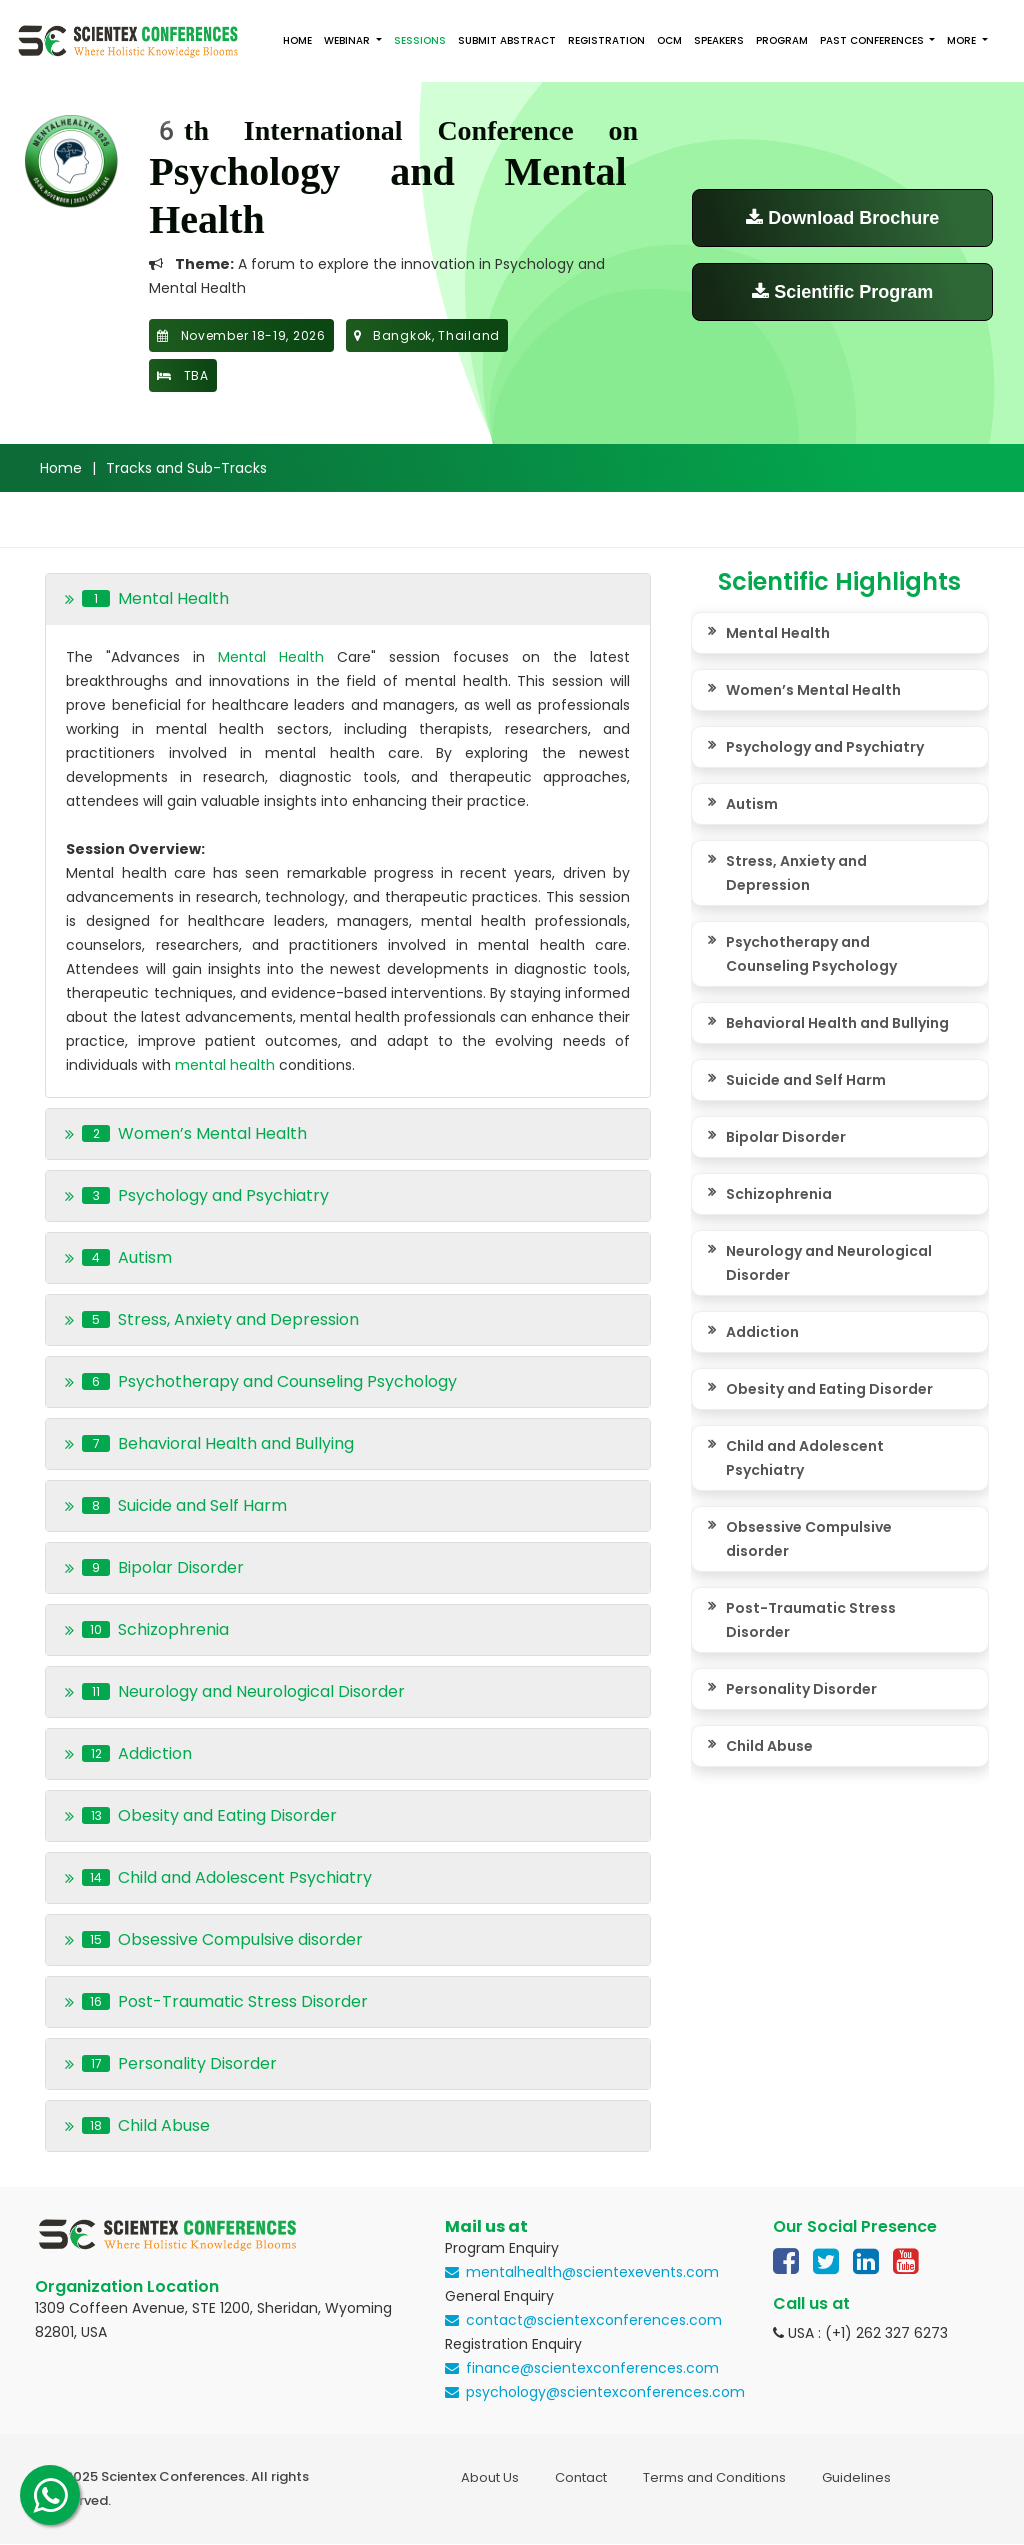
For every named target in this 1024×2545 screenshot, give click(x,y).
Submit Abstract (507, 40)
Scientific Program (842, 292)
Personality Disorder (801, 1689)
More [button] (963, 40)
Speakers (719, 40)
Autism (752, 804)
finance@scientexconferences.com (592, 2368)
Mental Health (271, 657)
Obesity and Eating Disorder (829, 1389)
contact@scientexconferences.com (594, 2320)
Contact (581, 2477)
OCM (669, 40)
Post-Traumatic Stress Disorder (811, 1620)
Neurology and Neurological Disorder (829, 1263)
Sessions (420, 40)
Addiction (762, 1332)
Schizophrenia (779, 1194)
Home (297, 40)
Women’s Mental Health (813, 690)
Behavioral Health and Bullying (837, 1023)
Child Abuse (769, 1746)
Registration (606, 40)
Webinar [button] (348, 40)
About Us (490, 2477)
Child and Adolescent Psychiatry (805, 1458)
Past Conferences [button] (873, 40)
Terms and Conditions (714, 2477)
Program (782, 40)
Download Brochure (842, 218)
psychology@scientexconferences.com (605, 2392)
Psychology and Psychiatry (825, 747)
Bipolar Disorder (786, 1137)
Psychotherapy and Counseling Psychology (811, 954)
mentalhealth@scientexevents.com (592, 2272)
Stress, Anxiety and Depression (796, 873)
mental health (227, 1065)
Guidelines (856, 2477)
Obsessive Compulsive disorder (809, 1539)
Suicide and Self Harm (806, 1080)
